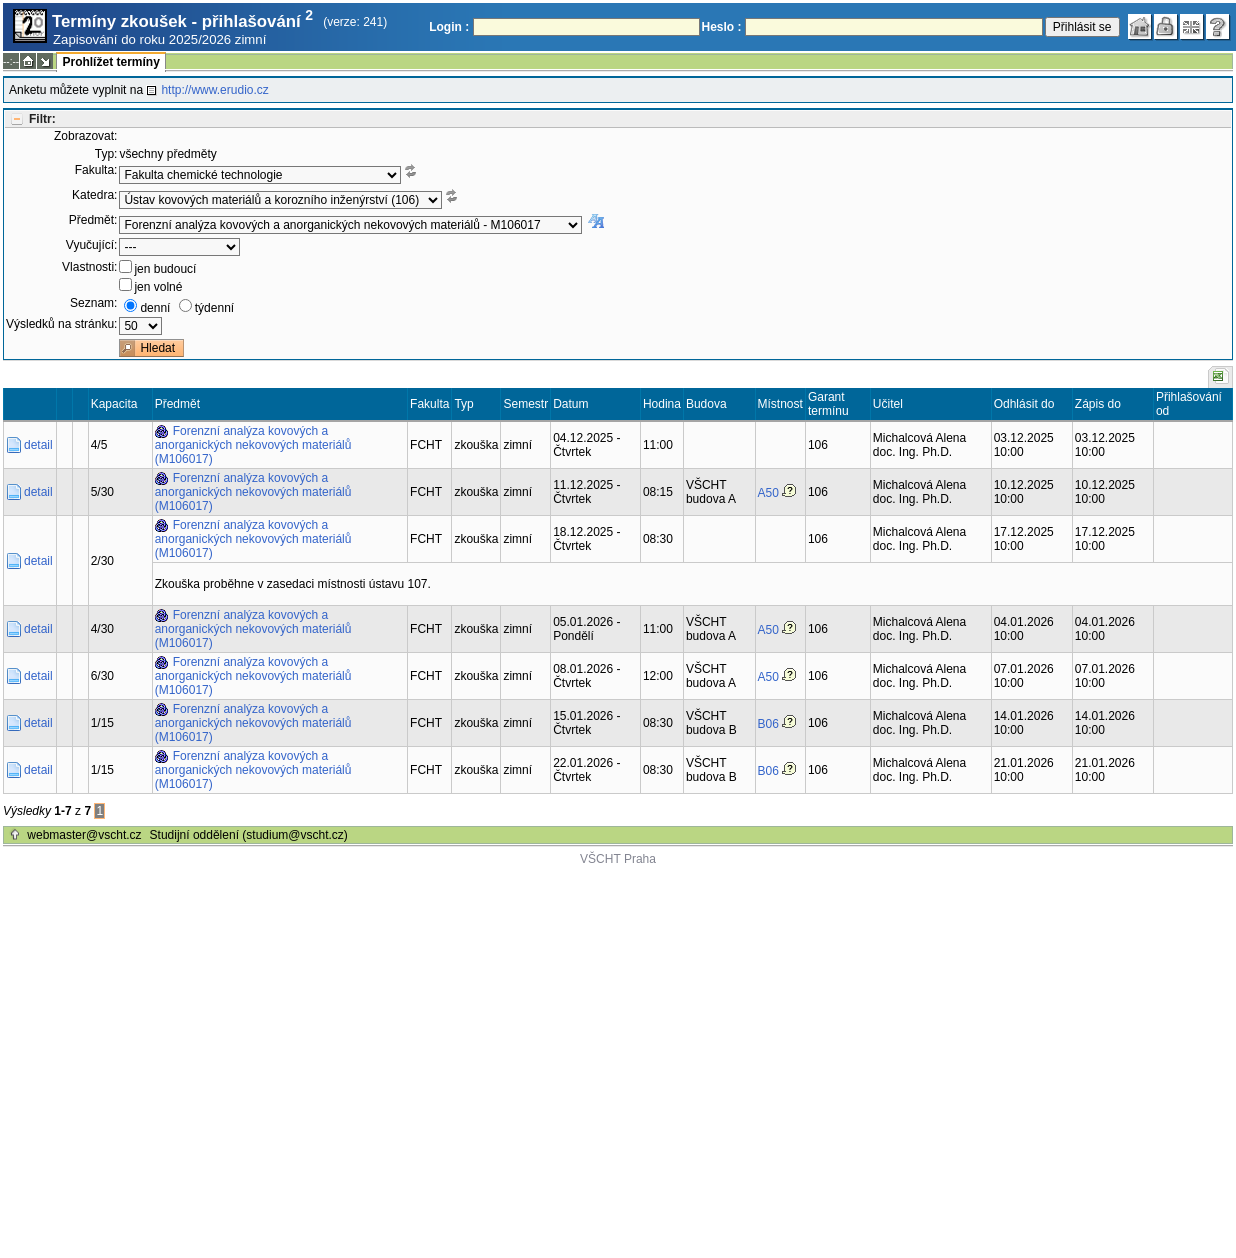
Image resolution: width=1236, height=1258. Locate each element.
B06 (768, 724)
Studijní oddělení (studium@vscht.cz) (249, 835)
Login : (449, 27)
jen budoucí (165, 269)
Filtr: (42, 119)
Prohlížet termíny (110, 62)
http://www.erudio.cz (214, 90)
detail (38, 445)
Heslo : (722, 27)
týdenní (214, 308)
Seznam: (93, 303)
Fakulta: (96, 170)
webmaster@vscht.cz (84, 835)
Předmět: (93, 220)
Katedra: (94, 195)
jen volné (158, 287)
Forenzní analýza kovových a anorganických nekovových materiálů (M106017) (253, 445)
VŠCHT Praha (618, 859)
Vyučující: (92, 245)
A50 (768, 493)
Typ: (106, 154)
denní (155, 308)
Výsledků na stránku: (61, 324)
